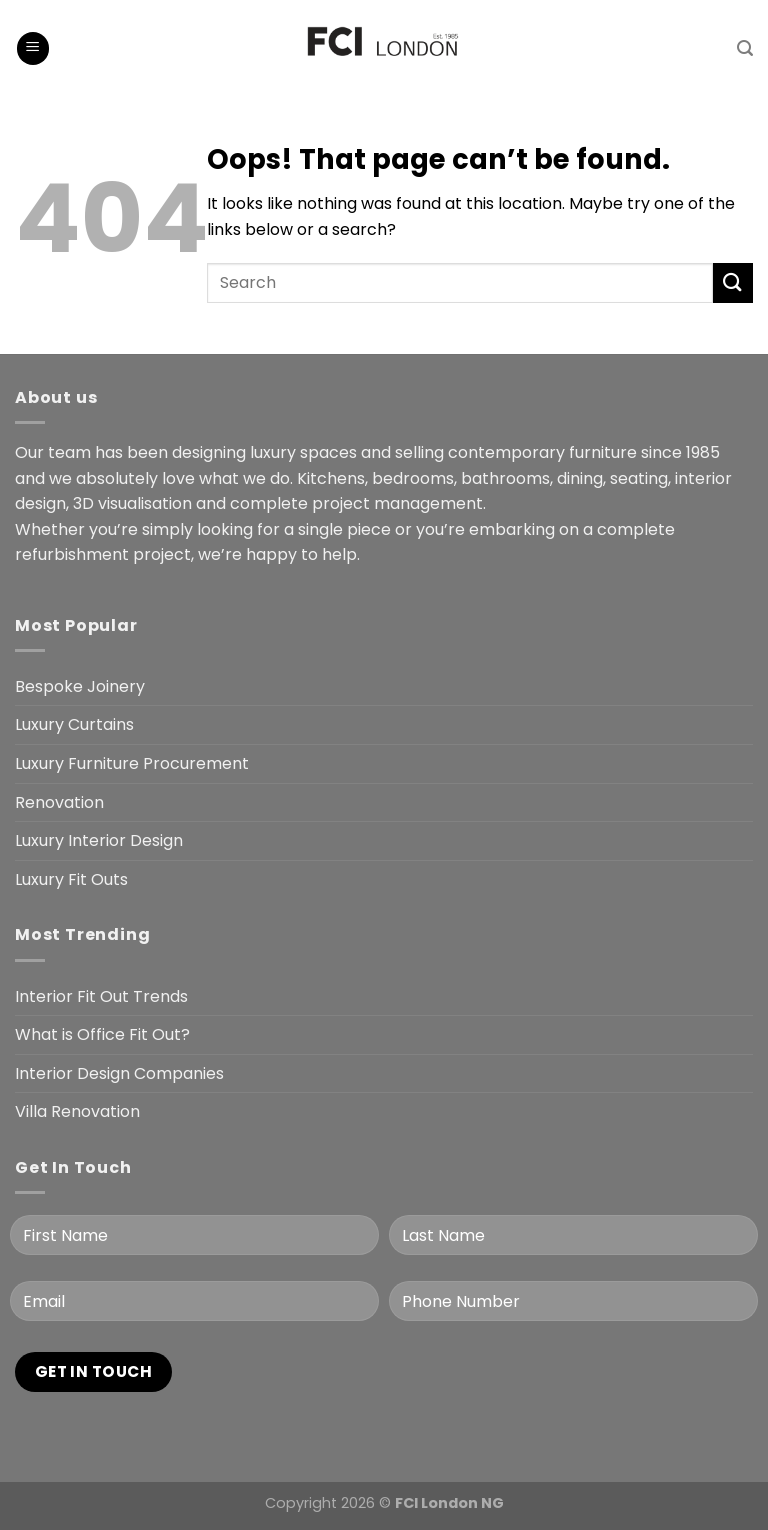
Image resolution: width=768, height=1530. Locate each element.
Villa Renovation (77, 1111)
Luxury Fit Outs (71, 879)
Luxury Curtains (74, 724)
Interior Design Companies (119, 1073)
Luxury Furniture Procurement (132, 763)
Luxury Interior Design (99, 840)
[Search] (745, 48)
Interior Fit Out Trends (101, 996)
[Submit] (733, 282)
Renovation (59, 802)
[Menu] (33, 48)
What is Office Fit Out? (102, 1034)
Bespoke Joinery (80, 686)
